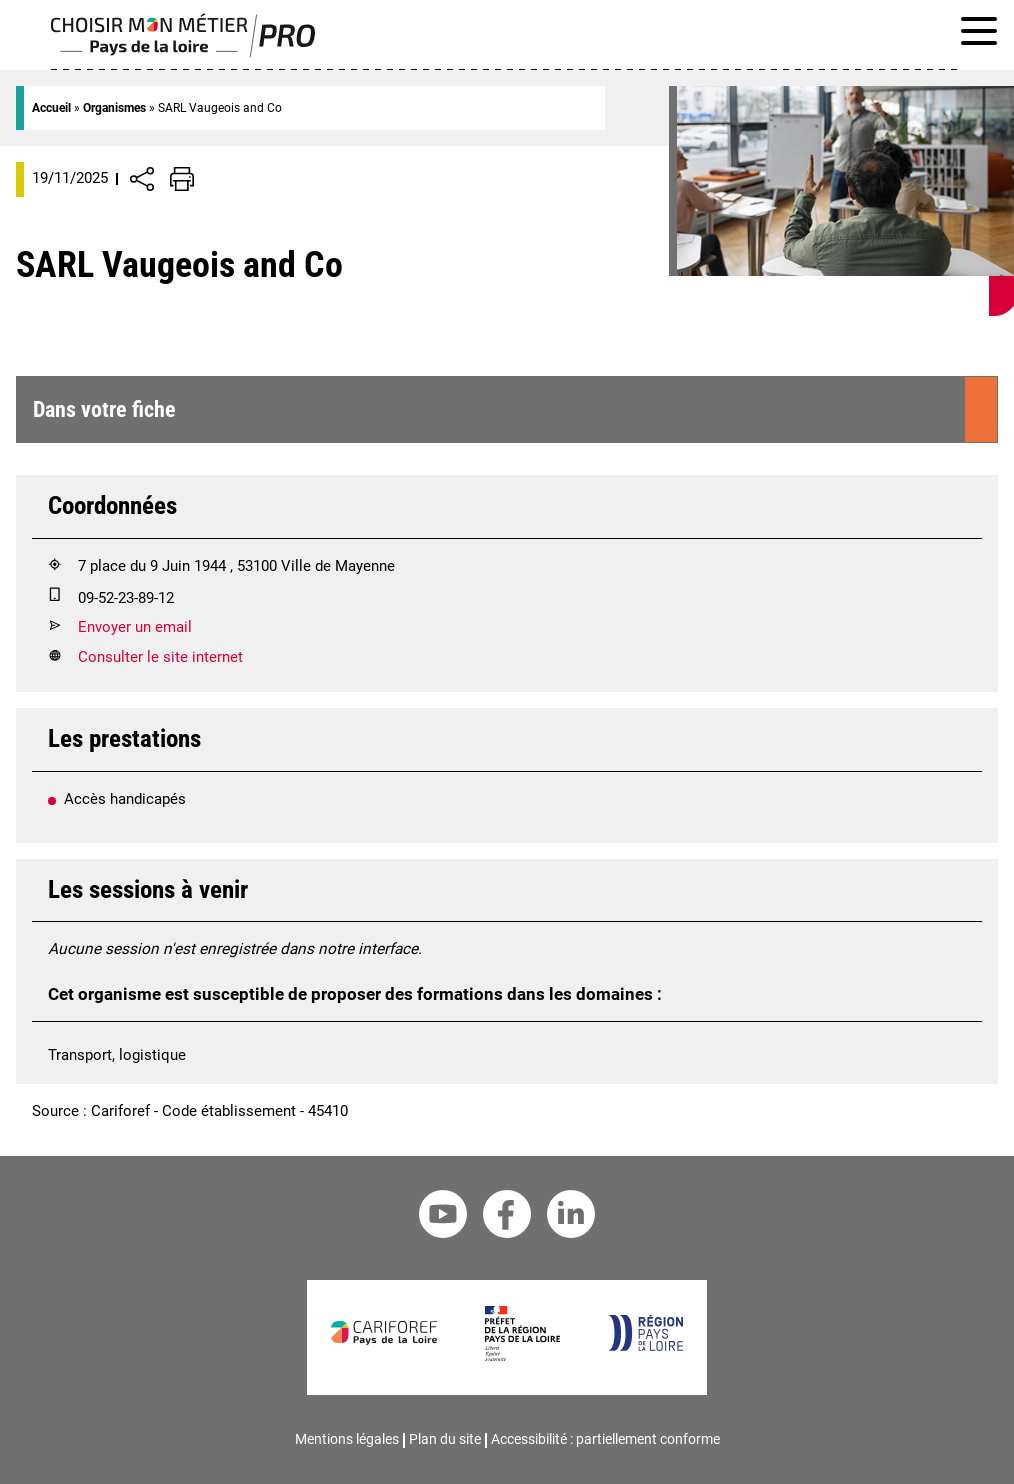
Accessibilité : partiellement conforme (605, 1439)
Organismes (114, 108)
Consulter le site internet (160, 657)
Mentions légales (347, 1439)
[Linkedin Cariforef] (571, 1218)
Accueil (51, 108)
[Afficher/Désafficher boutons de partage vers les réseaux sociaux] (142, 179)
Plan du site (445, 1439)
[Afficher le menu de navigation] (979, 35)
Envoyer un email (135, 627)
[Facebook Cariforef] (507, 1218)
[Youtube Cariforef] (443, 1218)
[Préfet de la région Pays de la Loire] (522, 1356)
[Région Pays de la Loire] (645, 1346)
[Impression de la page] (182, 179)
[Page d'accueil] (183, 52)
